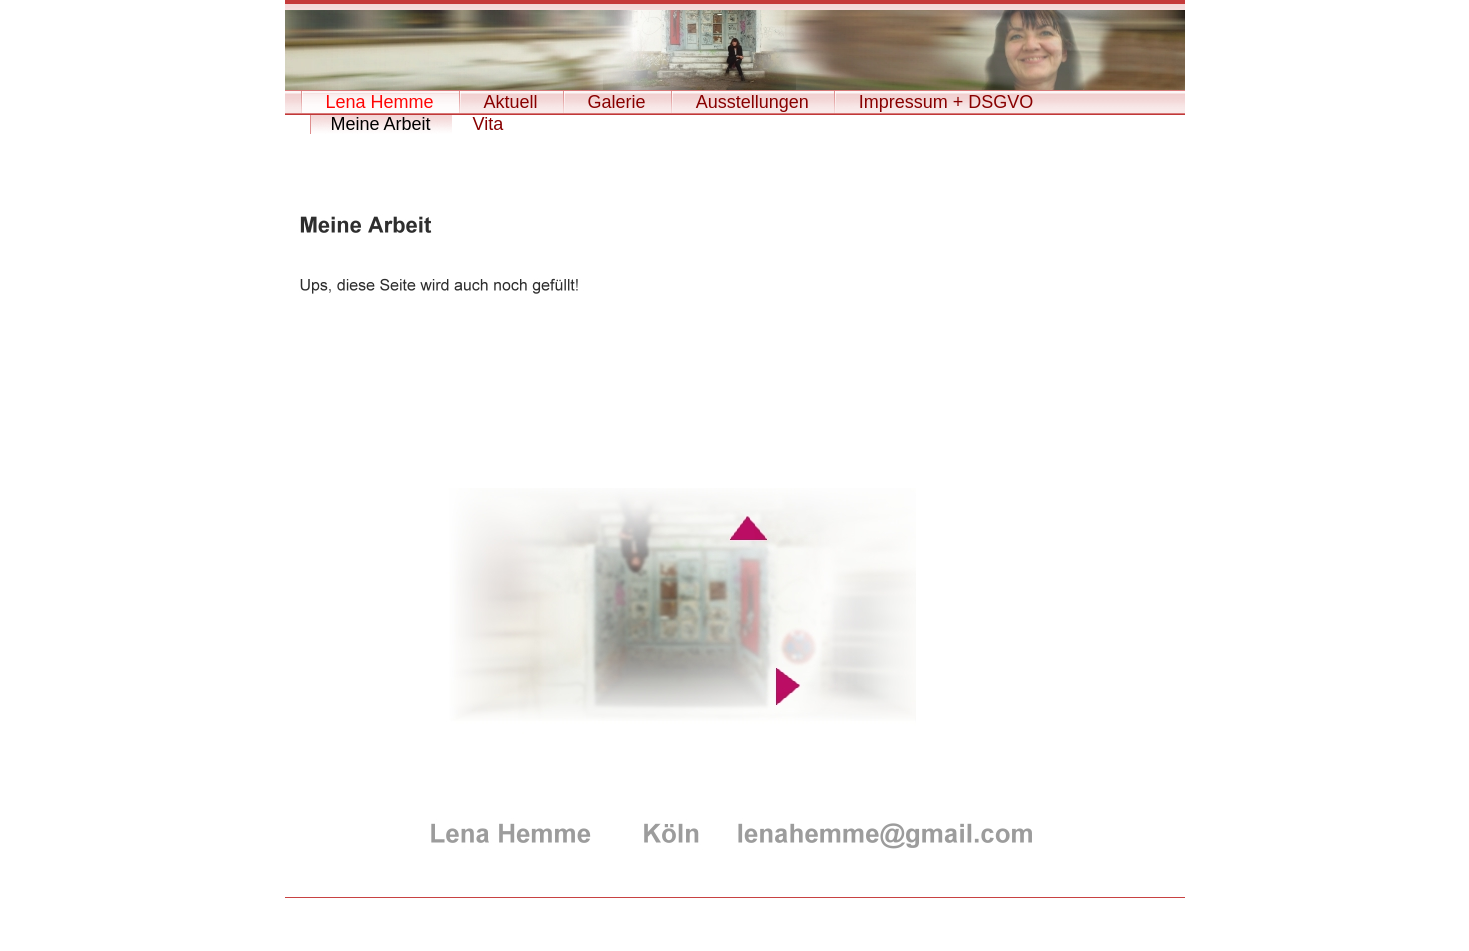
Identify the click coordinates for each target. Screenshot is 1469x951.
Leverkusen (734, 916)
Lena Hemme (380, 102)
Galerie (617, 102)
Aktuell (511, 102)
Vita (488, 124)
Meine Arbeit (381, 124)
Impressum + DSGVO (946, 102)
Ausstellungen (752, 102)
